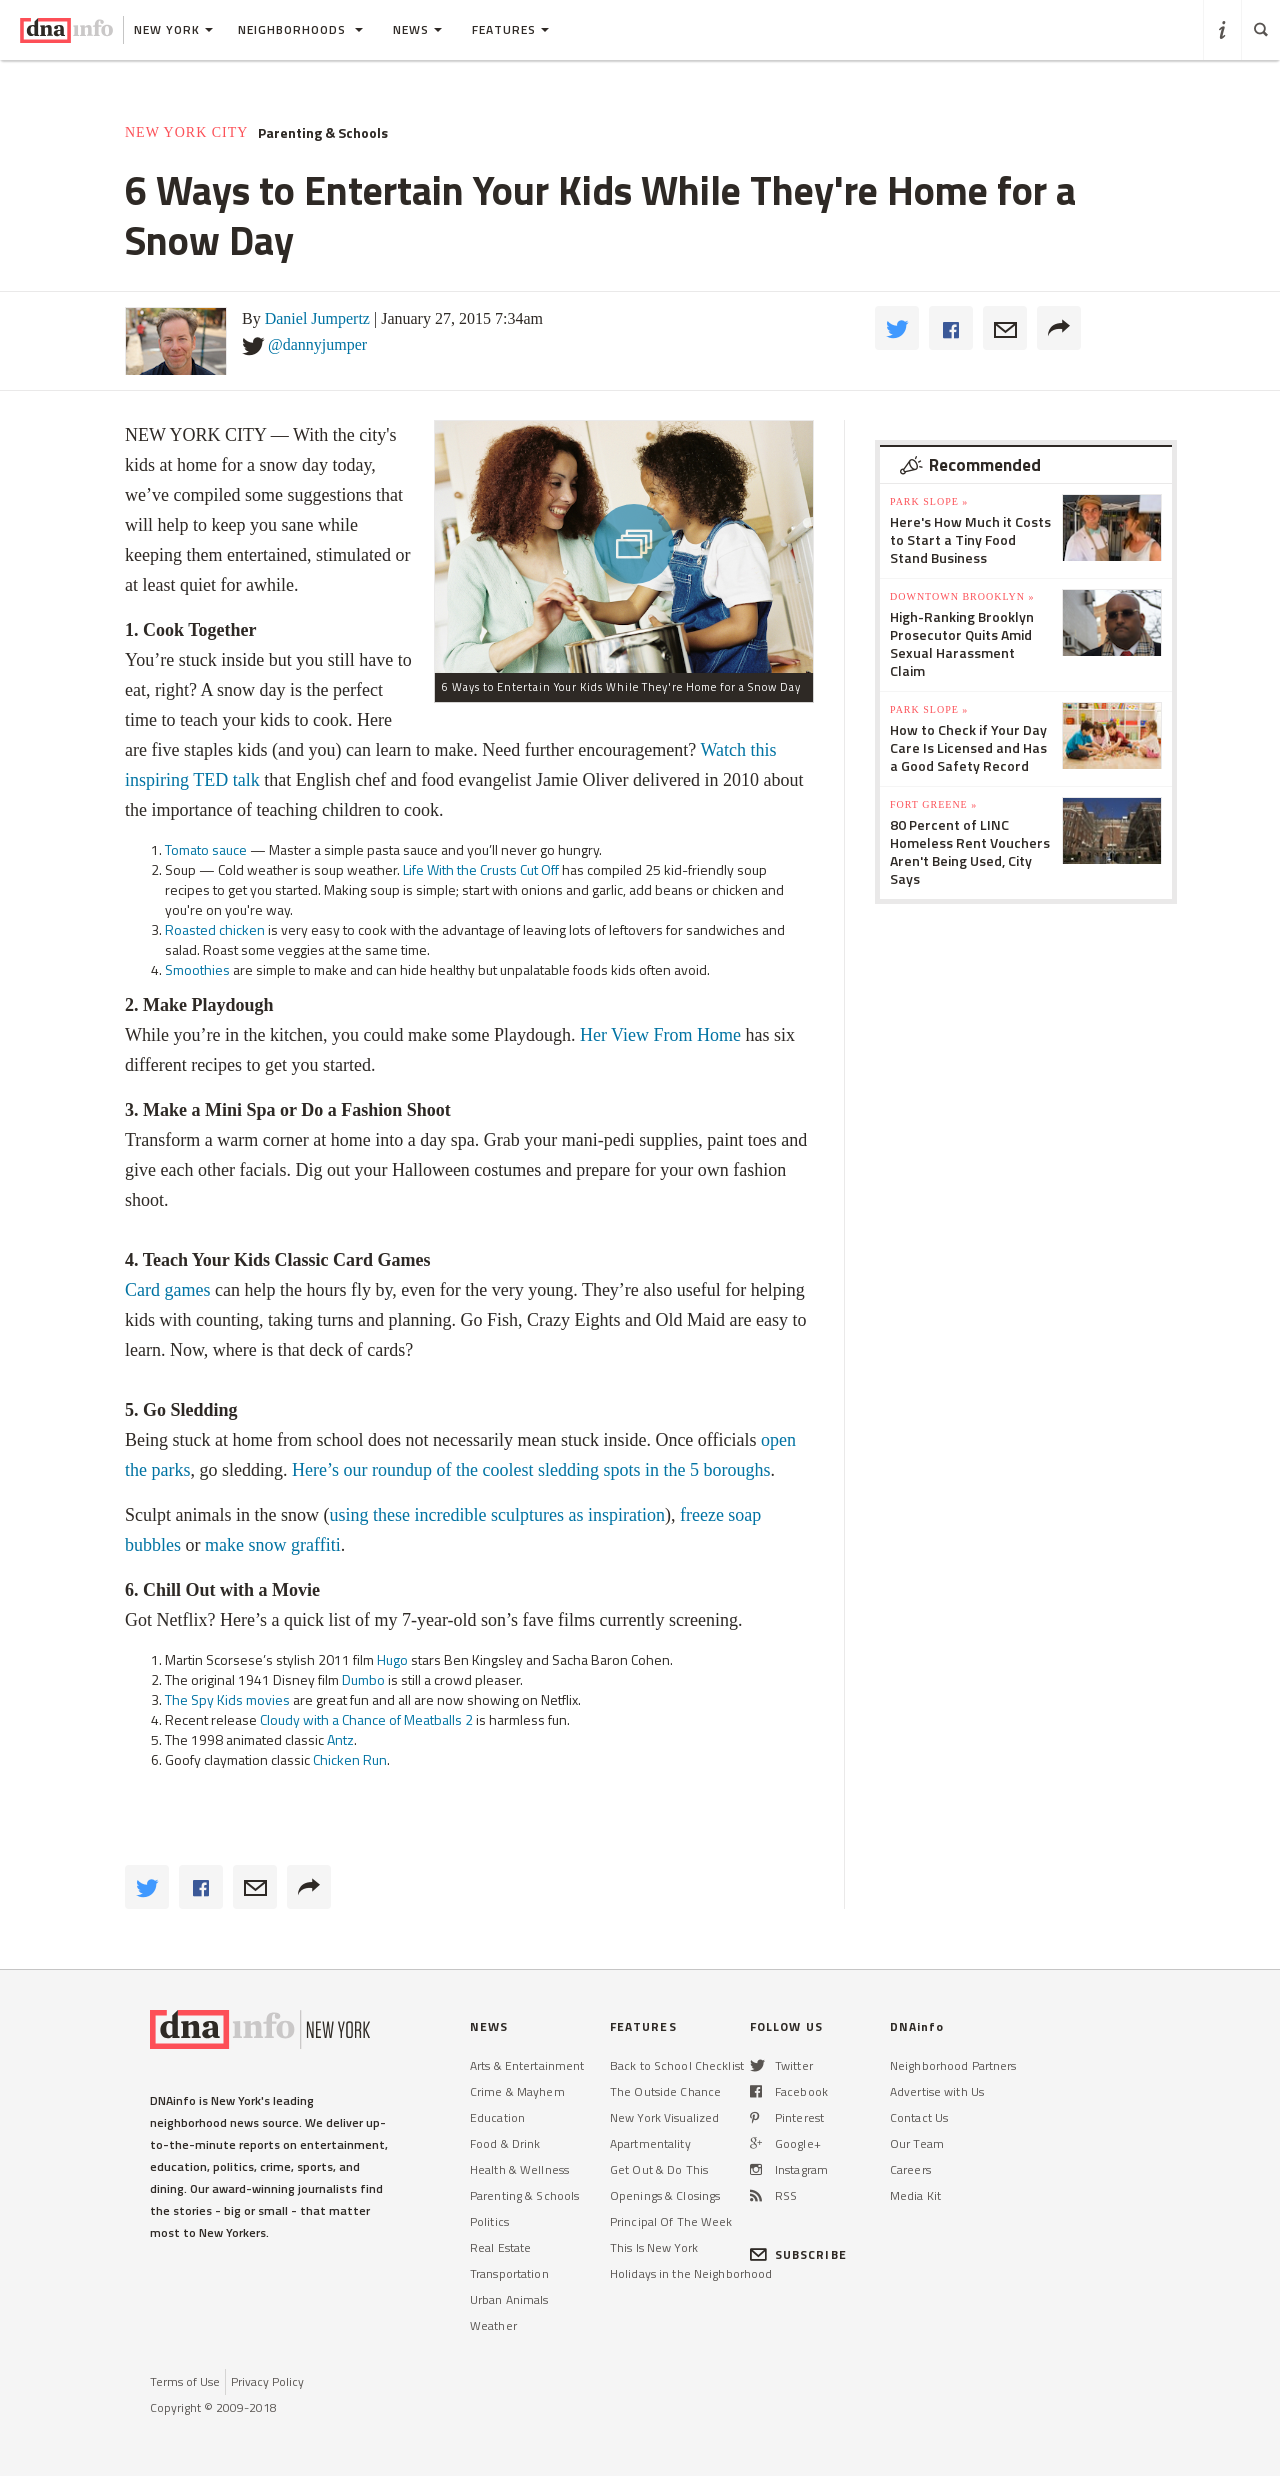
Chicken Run (350, 1759)
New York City (186, 132)
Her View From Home (660, 1035)
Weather (493, 2325)
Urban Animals (509, 2299)
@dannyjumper (317, 344)
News (417, 29)
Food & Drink (505, 2143)
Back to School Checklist (677, 2065)
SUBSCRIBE (798, 2254)
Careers (910, 2169)
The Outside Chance (665, 2091)
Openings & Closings (665, 2195)
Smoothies (197, 969)
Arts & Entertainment (527, 2065)
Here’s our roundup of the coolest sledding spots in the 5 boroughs (531, 1470)
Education (497, 2117)
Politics (489, 2221)
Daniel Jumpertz (317, 318)
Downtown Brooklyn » (962, 596)
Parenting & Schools (323, 133)
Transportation (509, 2273)
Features (510, 29)
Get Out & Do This (659, 2169)
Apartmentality (650, 2143)
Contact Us (919, 2117)
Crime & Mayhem (517, 2091)
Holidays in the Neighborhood (691, 2273)
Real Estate (500, 2247)
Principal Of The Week (671, 2221)
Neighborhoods (300, 29)
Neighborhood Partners (953, 2065)
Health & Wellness (519, 2169)
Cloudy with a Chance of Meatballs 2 (366, 1719)
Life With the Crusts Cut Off (481, 869)
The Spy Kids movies (227, 1699)
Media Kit (915, 2195)
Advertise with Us (937, 2091)
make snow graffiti (273, 1545)
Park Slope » (929, 501)
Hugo (392, 1659)
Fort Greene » (933, 804)
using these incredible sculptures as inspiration (496, 1515)
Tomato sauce (206, 849)
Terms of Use (185, 2381)
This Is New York (654, 2247)
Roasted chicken (215, 929)
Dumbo (363, 1679)
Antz (340, 1739)
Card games (167, 1290)
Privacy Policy (267, 2381)
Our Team (917, 2143)
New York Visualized (664, 2117)
